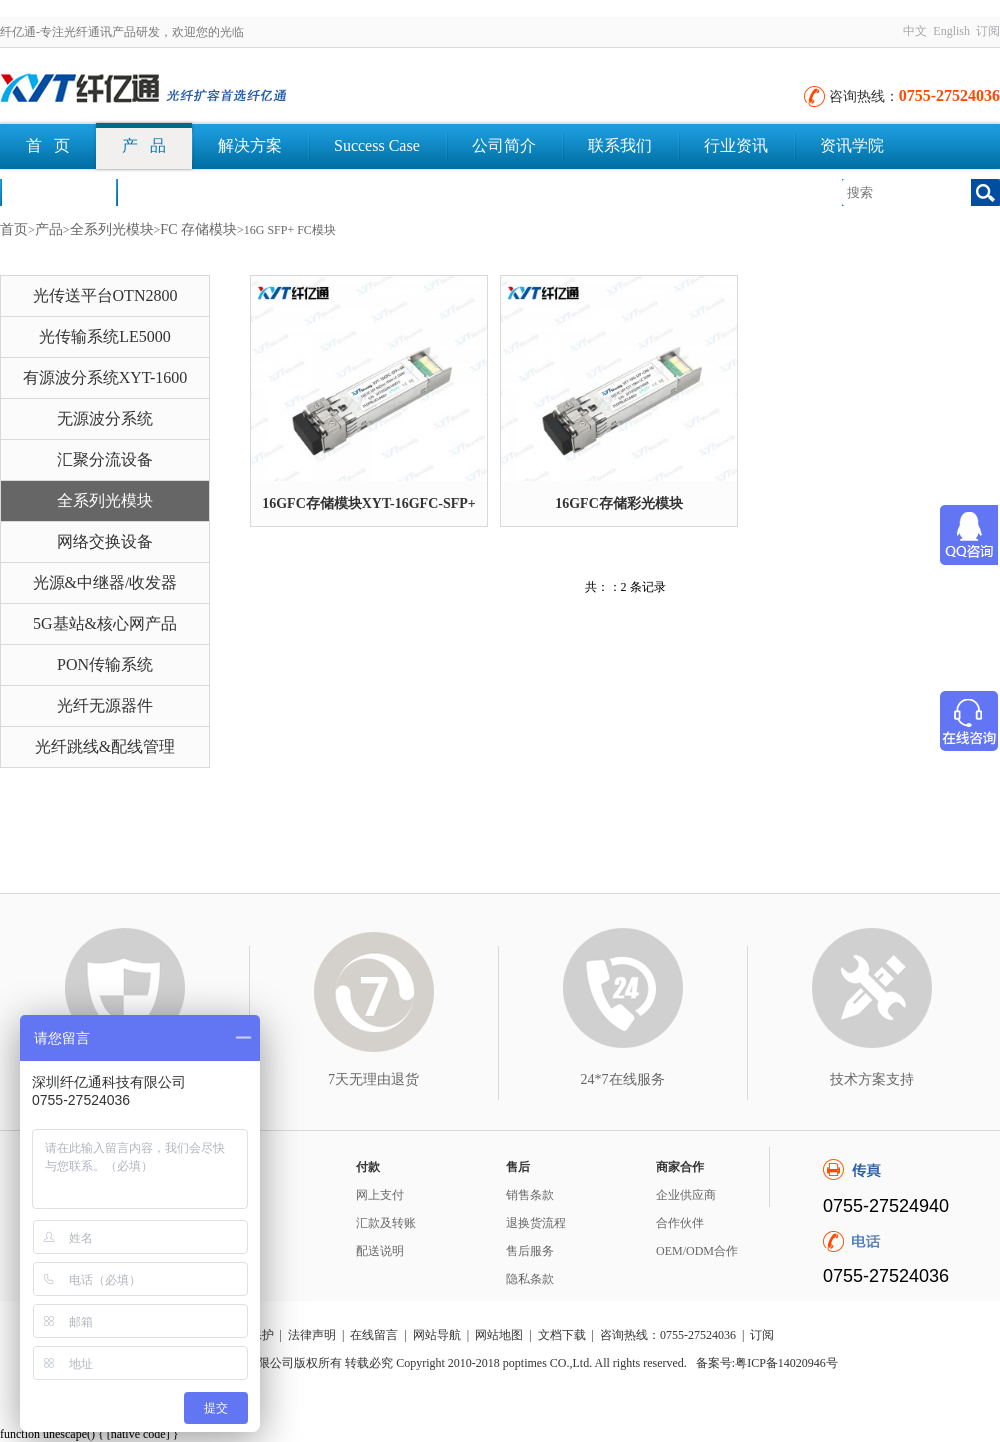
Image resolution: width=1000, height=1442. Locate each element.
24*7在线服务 (623, 1079)
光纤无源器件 (105, 705)
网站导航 (437, 1335)
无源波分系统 (105, 418)
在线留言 (374, 1335)
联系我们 (620, 145)
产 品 (144, 145)
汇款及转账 (386, 1223)
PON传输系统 (105, 664)
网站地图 (499, 1335)
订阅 (988, 31)
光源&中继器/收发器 (105, 582)
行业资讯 (736, 145)
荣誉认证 (58, 191)
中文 (915, 31)
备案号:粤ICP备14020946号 (767, 1363)
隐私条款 (530, 1279)
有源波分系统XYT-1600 (105, 377)
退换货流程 (536, 1223)
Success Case (377, 145)
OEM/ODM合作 (697, 1251)
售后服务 (530, 1251)
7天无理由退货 (373, 1079)
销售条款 (530, 1195)
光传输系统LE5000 (105, 336)
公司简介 (504, 145)
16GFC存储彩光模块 (619, 503)
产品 (49, 229)
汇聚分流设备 (105, 459)
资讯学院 (852, 145)
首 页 (48, 145)
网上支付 (380, 1195)
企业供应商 (686, 1195)
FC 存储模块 (198, 229)
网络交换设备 (105, 541)
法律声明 (312, 1335)
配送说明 (380, 1251)
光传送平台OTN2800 (105, 295)
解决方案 (250, 145)
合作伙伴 (680, 1223)
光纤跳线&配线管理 (105, 746)
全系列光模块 (112, 229)
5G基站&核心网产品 (105, 623)
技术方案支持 (872, 1079)
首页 (14, 229)
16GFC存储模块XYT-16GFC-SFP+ (369, 503)
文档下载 (174, 191)
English (951, 31)
